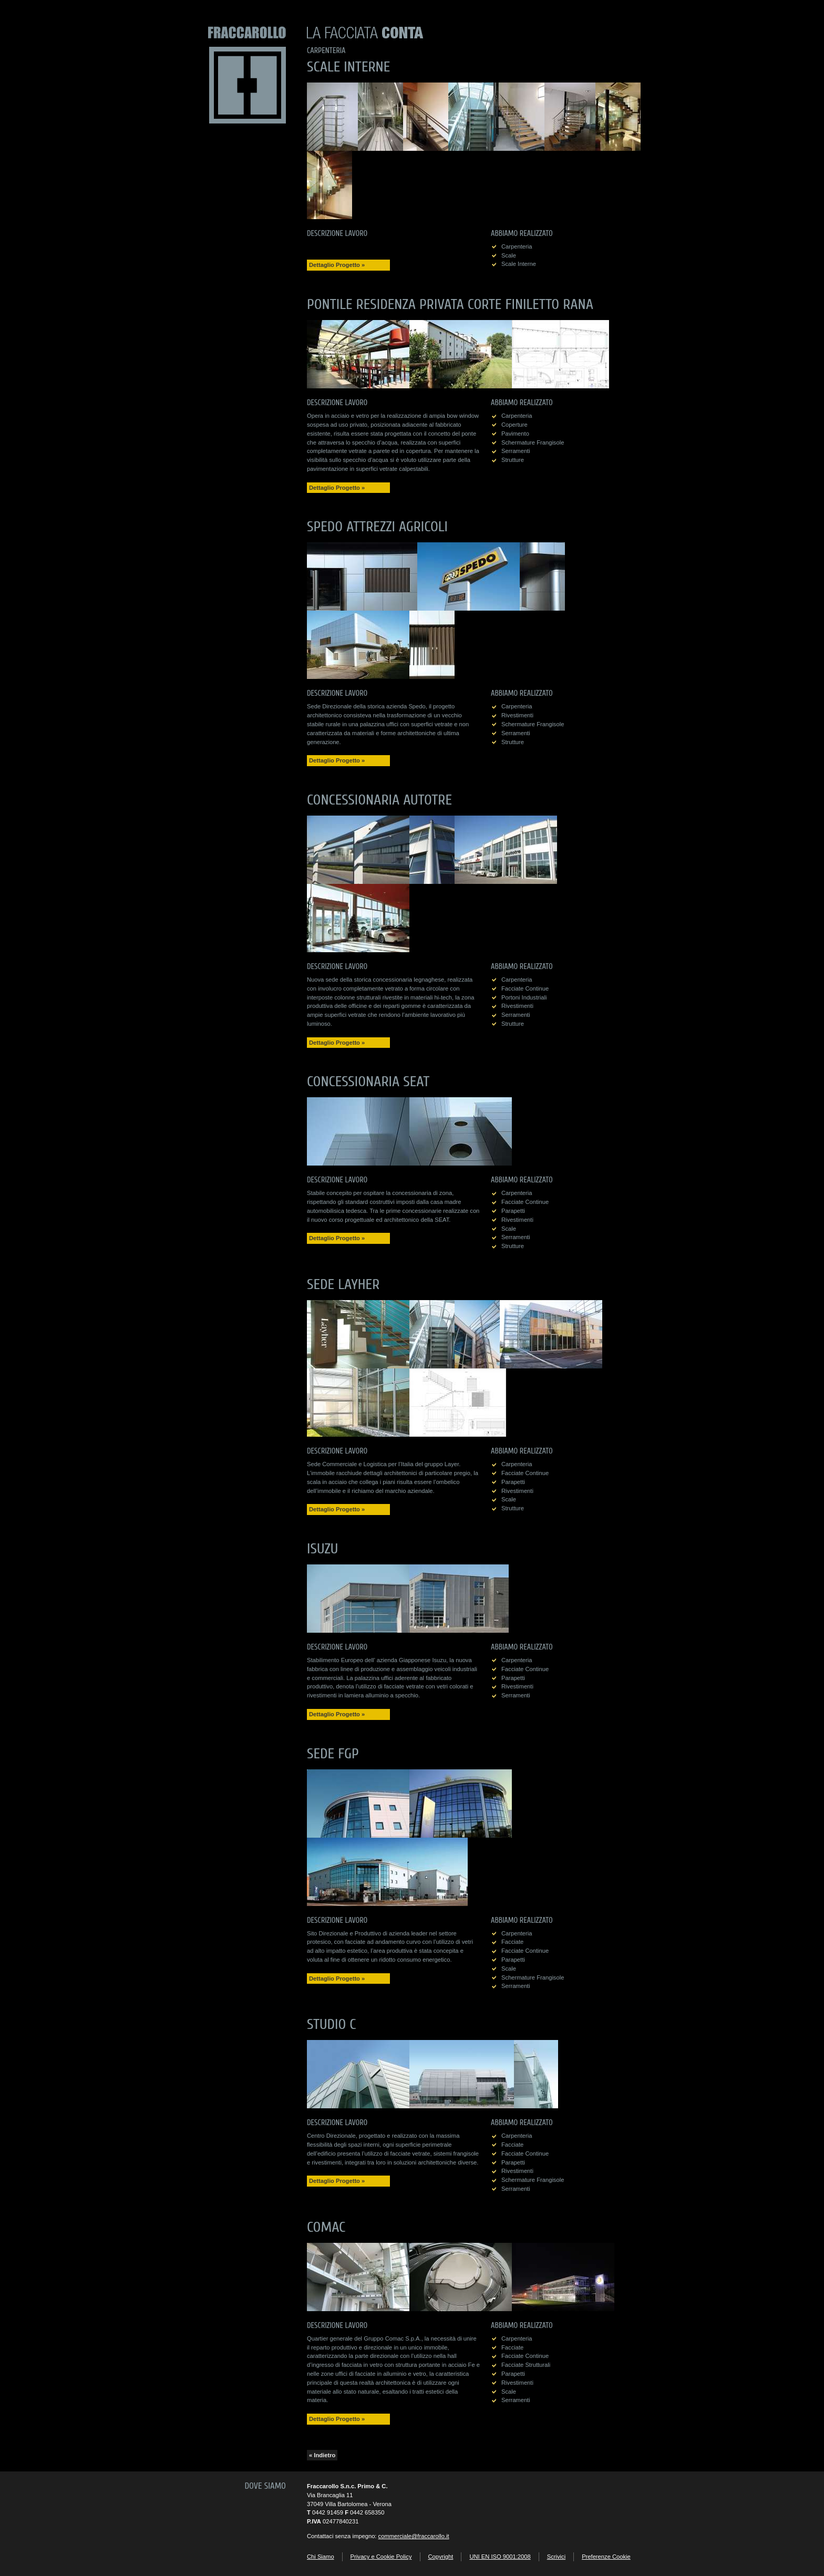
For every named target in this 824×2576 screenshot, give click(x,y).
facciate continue (525, 988)
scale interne (518, 264)
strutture (512, 460)
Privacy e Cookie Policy (381, 2556)
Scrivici (556, 2556)
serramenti (515, 451)
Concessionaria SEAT (368, 1081)
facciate (512, 1942)
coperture (514, 424)
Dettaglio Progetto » (337, 265)
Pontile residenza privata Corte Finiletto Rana (450, 304)
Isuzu (322, 1548)
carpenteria (516, 246)
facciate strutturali (525, 2365)
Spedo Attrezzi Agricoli (377, 526)
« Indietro (322, 2455)
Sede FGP (333, 1753)
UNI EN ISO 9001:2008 (499, 2556)
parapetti (513, 1211)
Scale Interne (348, 66)
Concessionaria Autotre (379, 799)
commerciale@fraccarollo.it (413, 2536)
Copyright (441, 2556)
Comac (326, 2227)
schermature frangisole (532, 442)
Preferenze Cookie (606, 2556)
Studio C (331, 2024)
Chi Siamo (320, 2556)
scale (508, 255)
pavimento (515, 433)
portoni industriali (524, 997)
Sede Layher (343, 1284)
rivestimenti (517, 715)
